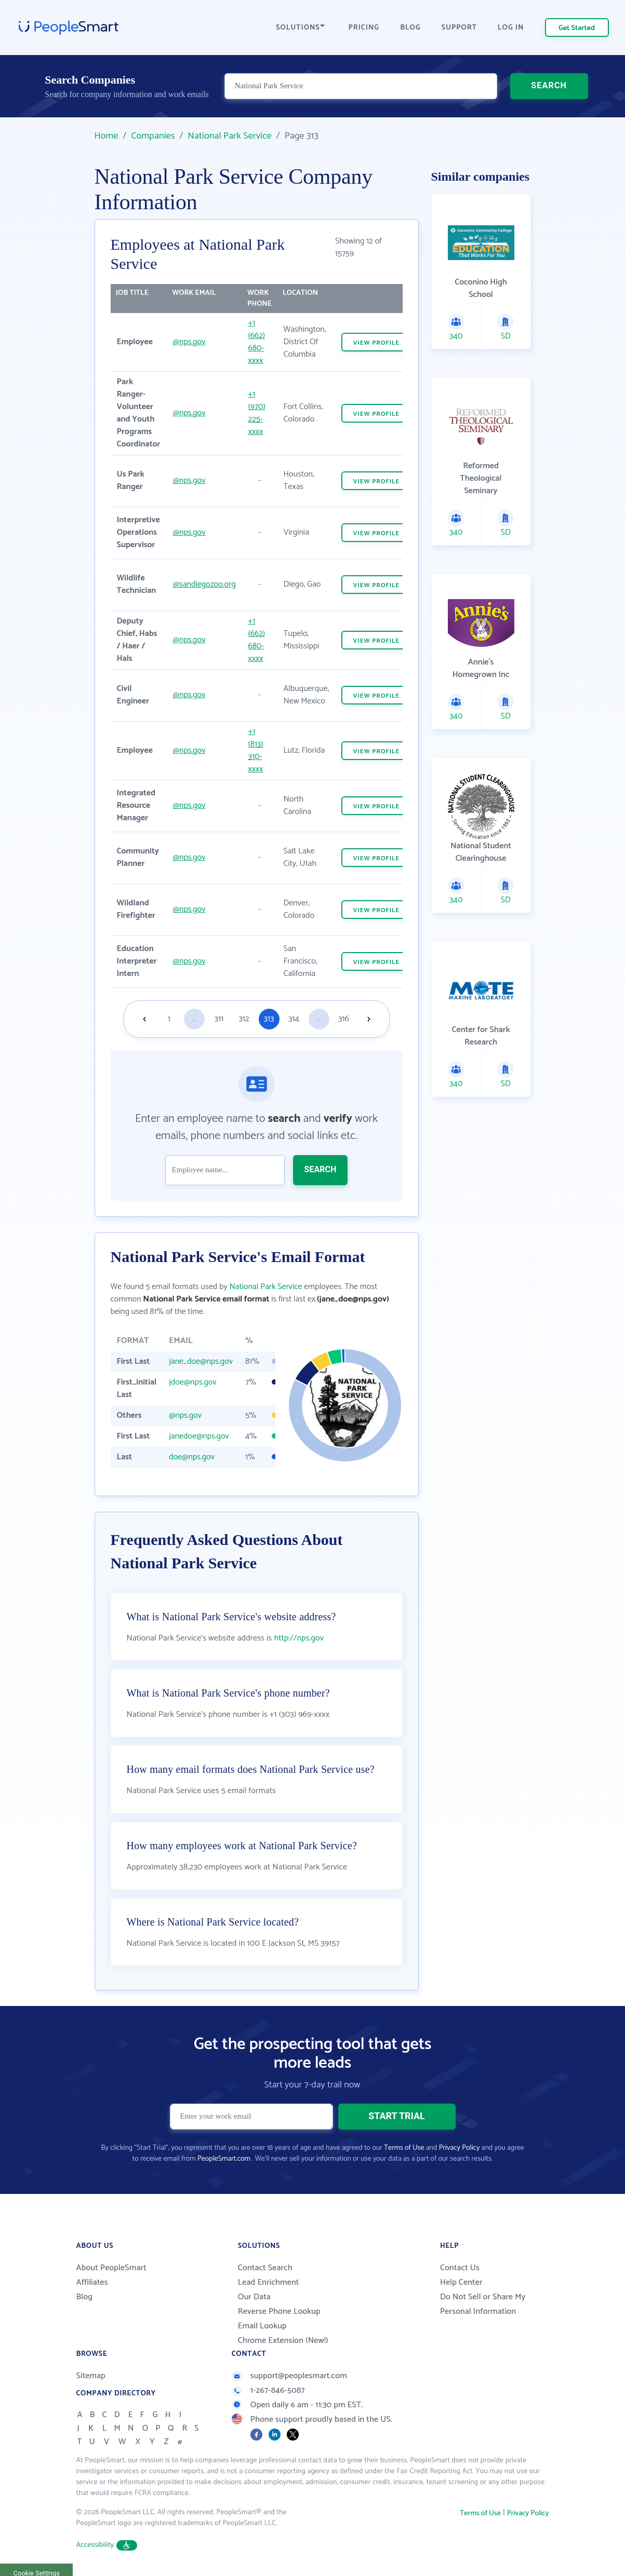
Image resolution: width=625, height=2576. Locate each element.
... (194, 1019)
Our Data (254, 2297)
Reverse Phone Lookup (279, 2311)
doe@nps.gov (192, 1457)
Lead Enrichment (268, 2282)
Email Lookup (262, 2326)
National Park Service (229, 136)
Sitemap (91, 2376)
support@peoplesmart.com (289, 2376)
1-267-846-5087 (268, 2390)
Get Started (576, 28)
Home (106, 136)
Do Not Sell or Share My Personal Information (483, 2304)
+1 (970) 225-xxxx (256, 413)
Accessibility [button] (107, 2545)
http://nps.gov (299, 1638)
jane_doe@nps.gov (201, 1361)
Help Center (461, 2282)
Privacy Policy (459, 2148)
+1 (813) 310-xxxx (255, 750)
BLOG (410, 28)
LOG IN (511, 28)
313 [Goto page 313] (269, 1019)
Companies (153, 136)
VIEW (376, 343)
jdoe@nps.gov (192, 1382)
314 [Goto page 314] (293, 1019)
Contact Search (265, 2268)
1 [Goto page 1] (169, 1019)
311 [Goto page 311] (219, 1019)
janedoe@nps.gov (199, 1436)
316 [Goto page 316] (343, 1019)
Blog (84, 2297)
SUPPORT (459, 28)
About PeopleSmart (111, 2268)
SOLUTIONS (300, 28)
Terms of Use (404, 2148)
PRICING (364, 28)
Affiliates (92, 2282)
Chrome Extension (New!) (283, 2341)
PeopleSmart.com (223, 2159)
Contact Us (460, 2268)
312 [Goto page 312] (243, 1019)
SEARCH (549, 85)
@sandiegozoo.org (204, 584)
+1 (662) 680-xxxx (256, 342)
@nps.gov (189, 342)
